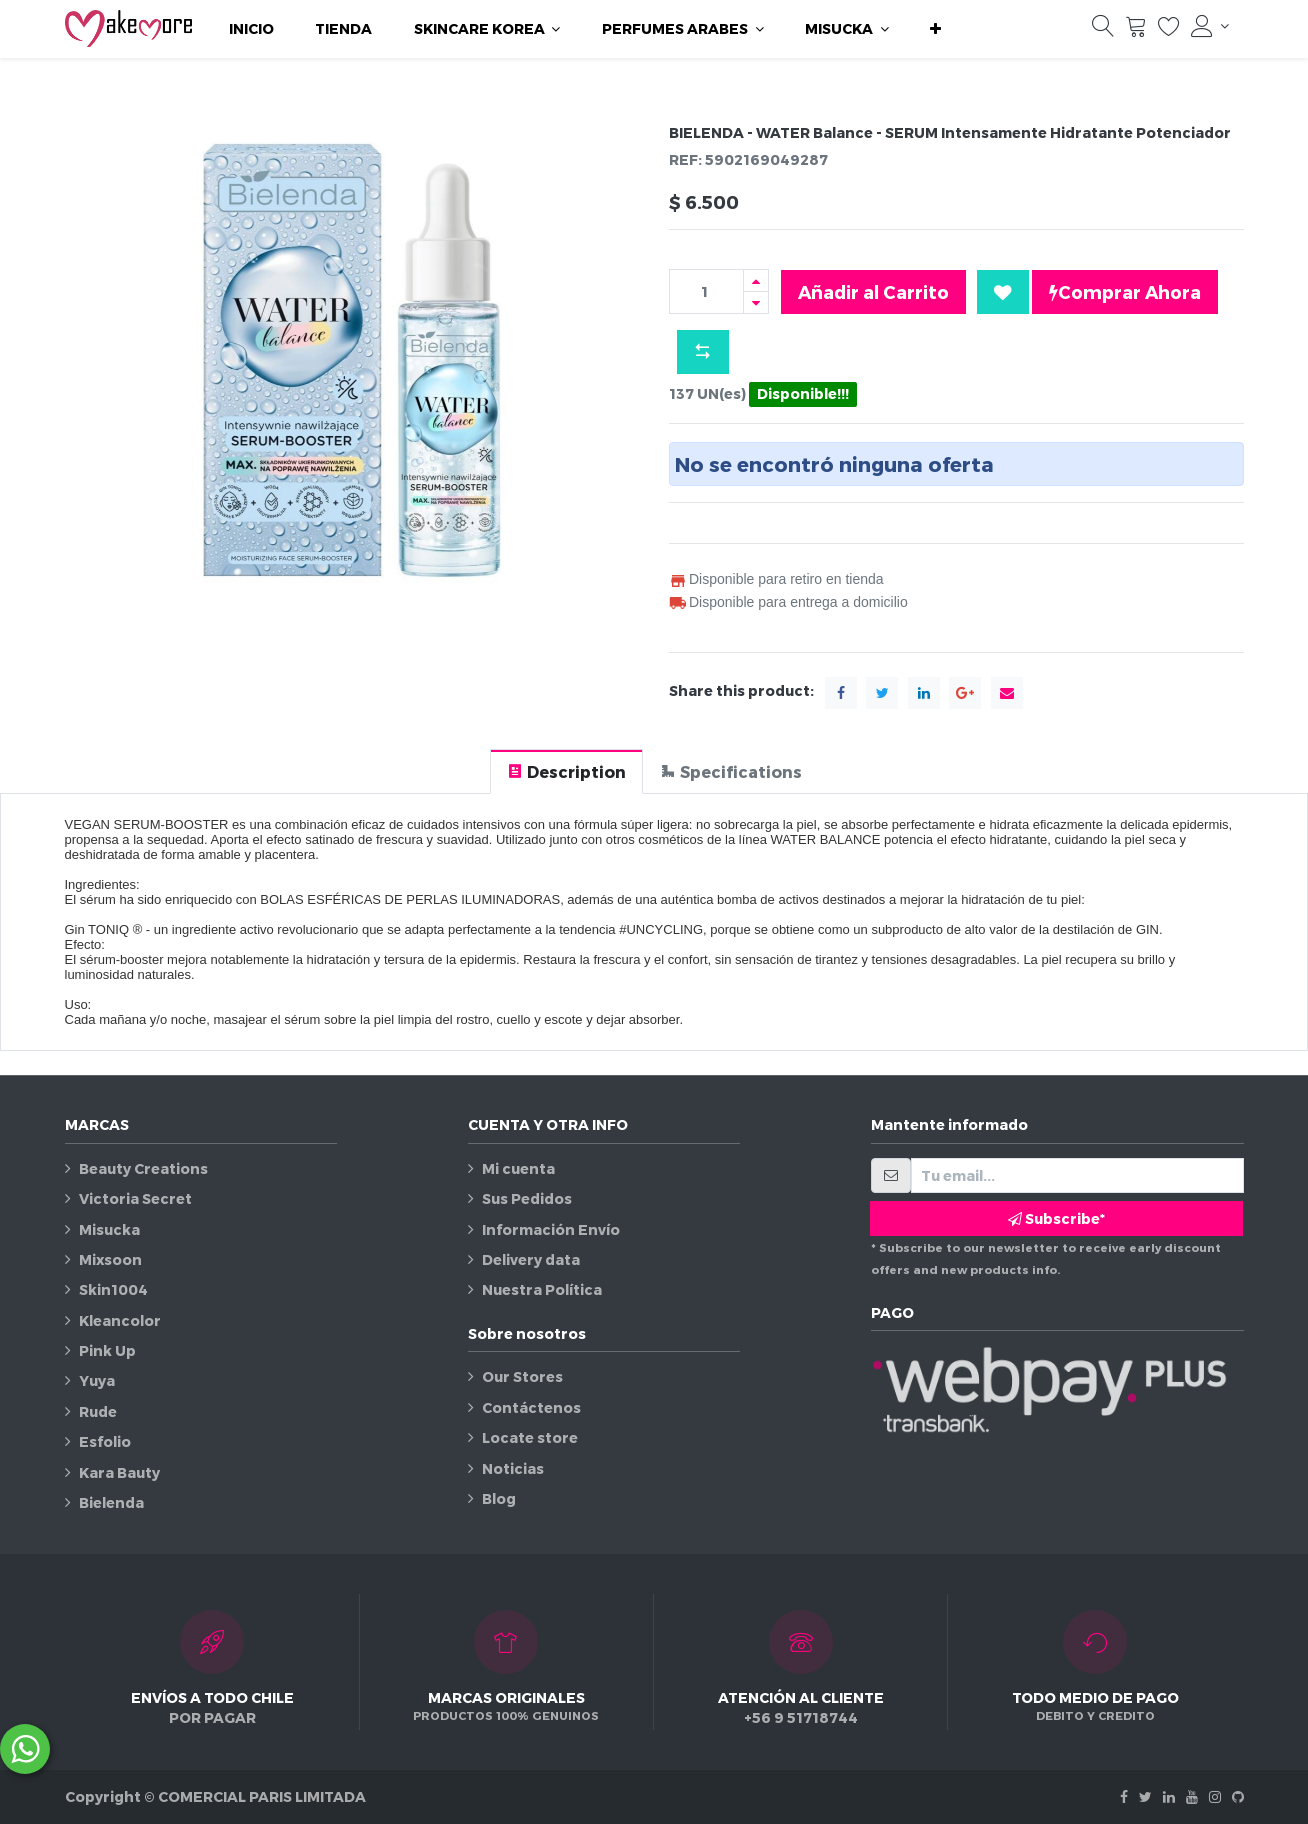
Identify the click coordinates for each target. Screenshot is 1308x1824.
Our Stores (522, 1376)
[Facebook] (1124, 1796)
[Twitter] (1145, 1796)
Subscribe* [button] (1056, 1218)
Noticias (513, 1468)
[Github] (1238, 1796)
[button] (935, 29)
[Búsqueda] (1103, 31)
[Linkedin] (1169, 1796)
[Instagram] (1215, 1796)
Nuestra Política (542, 1289)
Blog (499, 1498)
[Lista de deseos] (1169, 31)
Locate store (530, 1437)
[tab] (566, 771)
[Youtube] (1192, 1796)
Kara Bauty (119, 1472)
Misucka (109, 1229)
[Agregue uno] (756, 280)
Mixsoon (110, 1259)
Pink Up (107, 1350)
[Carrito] (1136, 31)
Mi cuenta (518, 1168)
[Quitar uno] (756, 302)
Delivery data (531, 1259)
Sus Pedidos (527, 1198)
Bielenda (111, 1502)
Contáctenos (531, 1407)
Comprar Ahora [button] (1125, 292)
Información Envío (551, 1229)
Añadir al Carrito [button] (873, 291)
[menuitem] (251, 29)
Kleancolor (120, 1320)
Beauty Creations (143, 1168)
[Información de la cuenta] (1210, 26)
